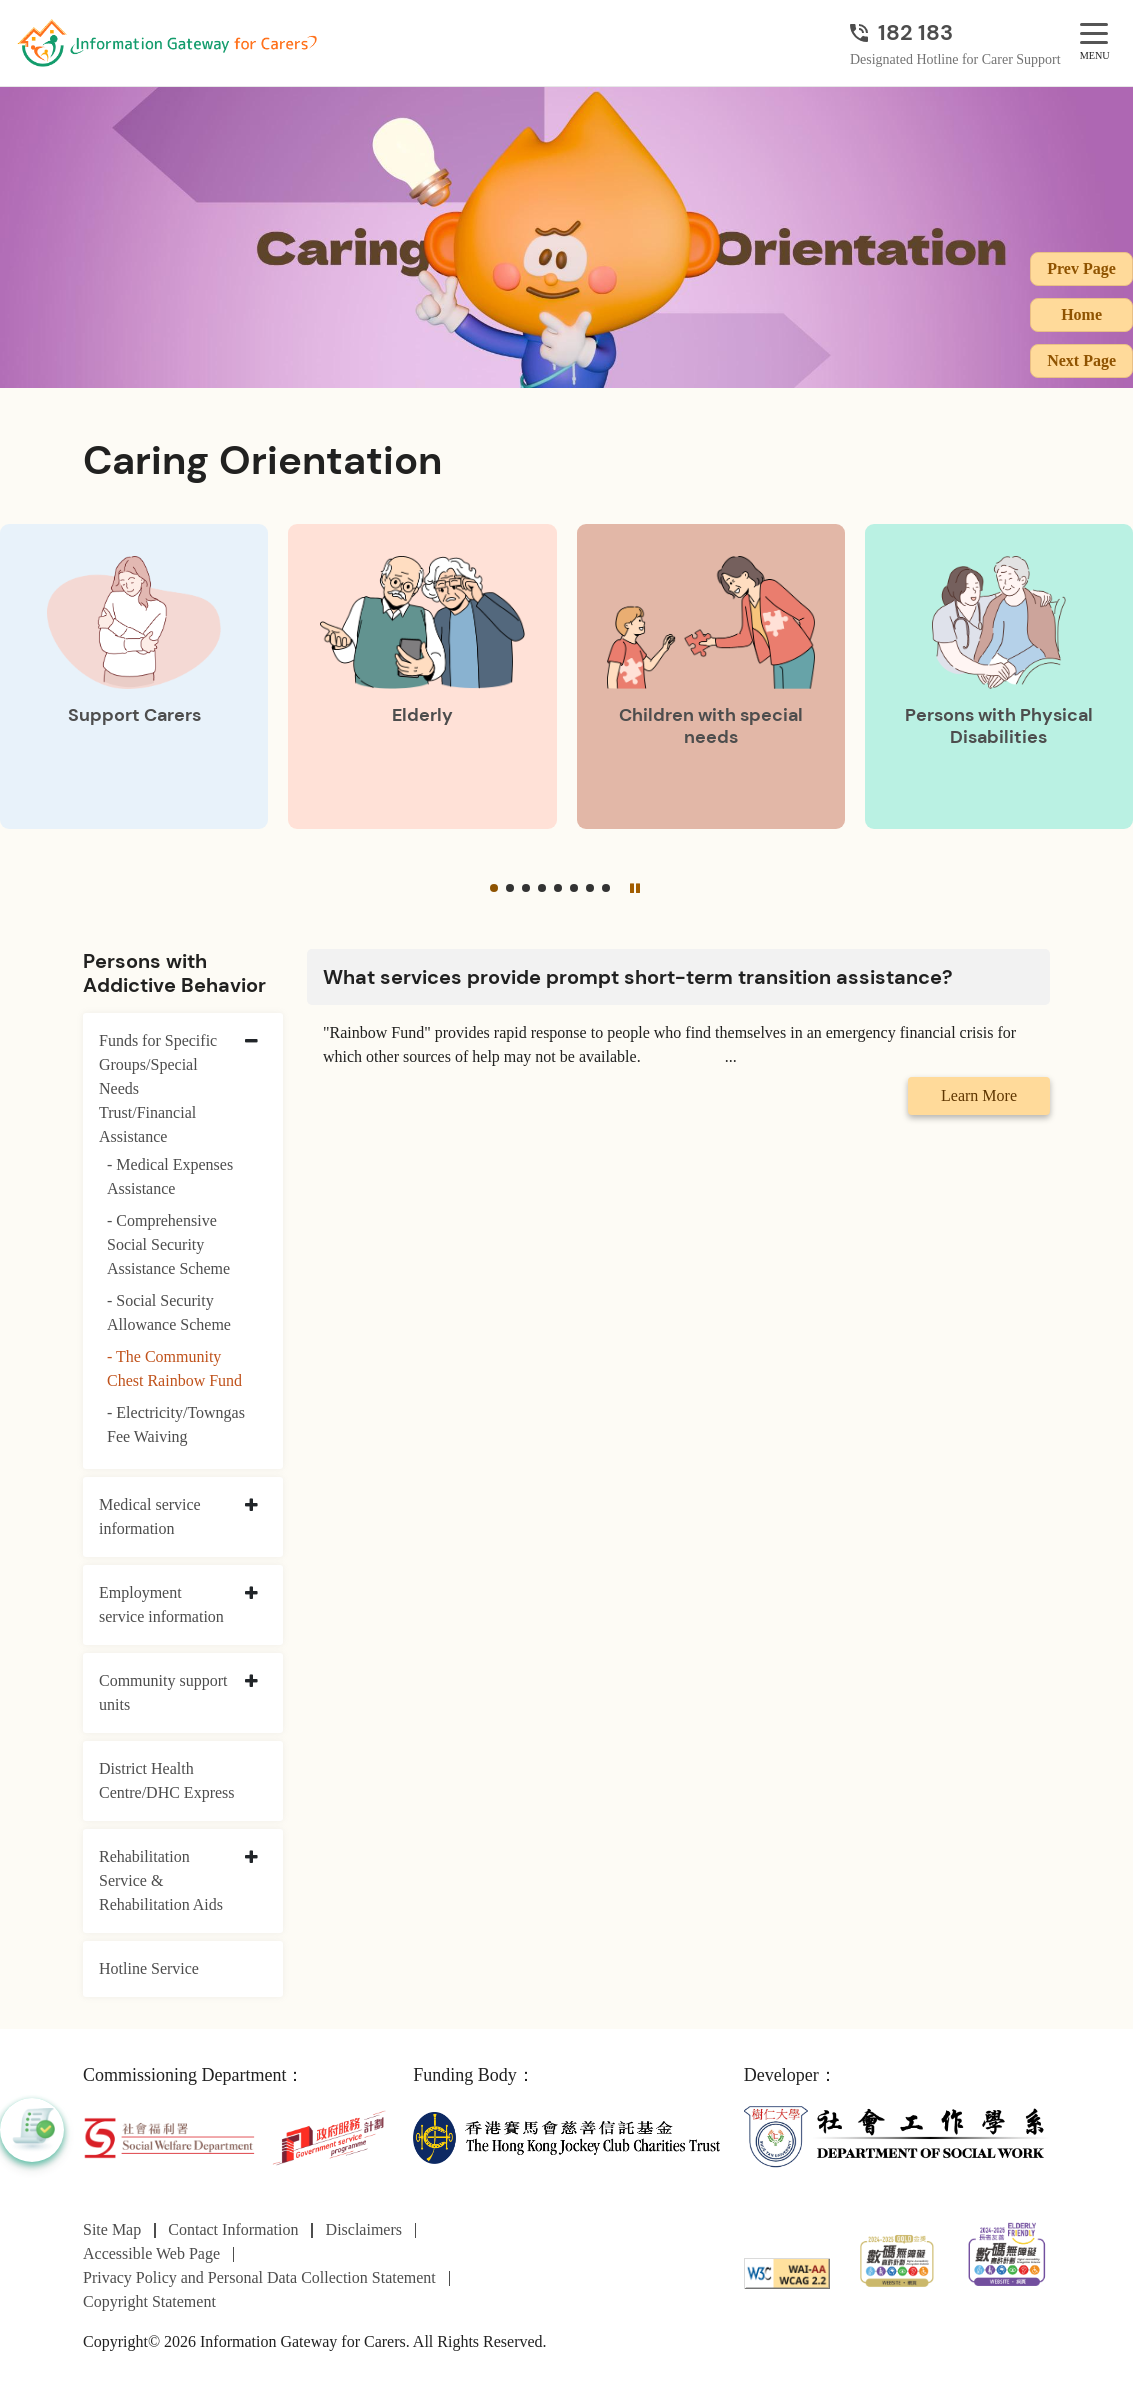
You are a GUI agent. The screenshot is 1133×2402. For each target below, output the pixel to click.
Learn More (979, 1095)
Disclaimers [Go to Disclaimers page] (364, 2229)
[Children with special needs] (711, 676)
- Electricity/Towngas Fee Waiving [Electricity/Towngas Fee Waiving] (176, 1424)
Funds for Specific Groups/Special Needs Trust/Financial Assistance (158, 1088)
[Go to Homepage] (167, 43)
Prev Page (1081, 268)
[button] (494, 888)
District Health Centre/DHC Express (167, 1780)
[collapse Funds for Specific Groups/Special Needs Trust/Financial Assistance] (251, 1042)
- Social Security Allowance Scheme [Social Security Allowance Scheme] (169, 1312)
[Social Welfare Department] (169, 2136)
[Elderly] (422, 676)
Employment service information (161, 1604)
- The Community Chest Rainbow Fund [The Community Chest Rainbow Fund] (174, 1368)
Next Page (1081, 360)
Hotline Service (149, 1968)
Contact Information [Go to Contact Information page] (233, 2229)
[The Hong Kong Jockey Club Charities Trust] (566, 2136)
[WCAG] (787, 2271)
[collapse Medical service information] (251, 1506)
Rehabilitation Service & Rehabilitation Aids (161, 1880)
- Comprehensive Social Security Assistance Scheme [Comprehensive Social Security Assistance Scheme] (168, 1244)
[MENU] (1094, 34)
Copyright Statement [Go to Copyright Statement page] (149, 2301)
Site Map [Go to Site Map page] (112, 2229)
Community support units (163, 1692)
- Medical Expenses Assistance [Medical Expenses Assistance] (170, 1176)
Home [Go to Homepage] (1081, 314)
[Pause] (634, 888)
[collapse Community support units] (251, 1682)
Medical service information (150, 1516)
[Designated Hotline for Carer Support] (955, 32)
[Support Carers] (134, 676)
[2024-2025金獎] (897, 2258)
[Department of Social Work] (897, 2136)
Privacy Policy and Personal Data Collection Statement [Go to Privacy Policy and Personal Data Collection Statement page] (259, 2277)
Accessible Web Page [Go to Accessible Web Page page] (151, 2253)
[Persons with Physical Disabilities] (999, 676)
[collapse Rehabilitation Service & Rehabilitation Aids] (251, 1858)
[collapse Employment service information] (251, 1594)
